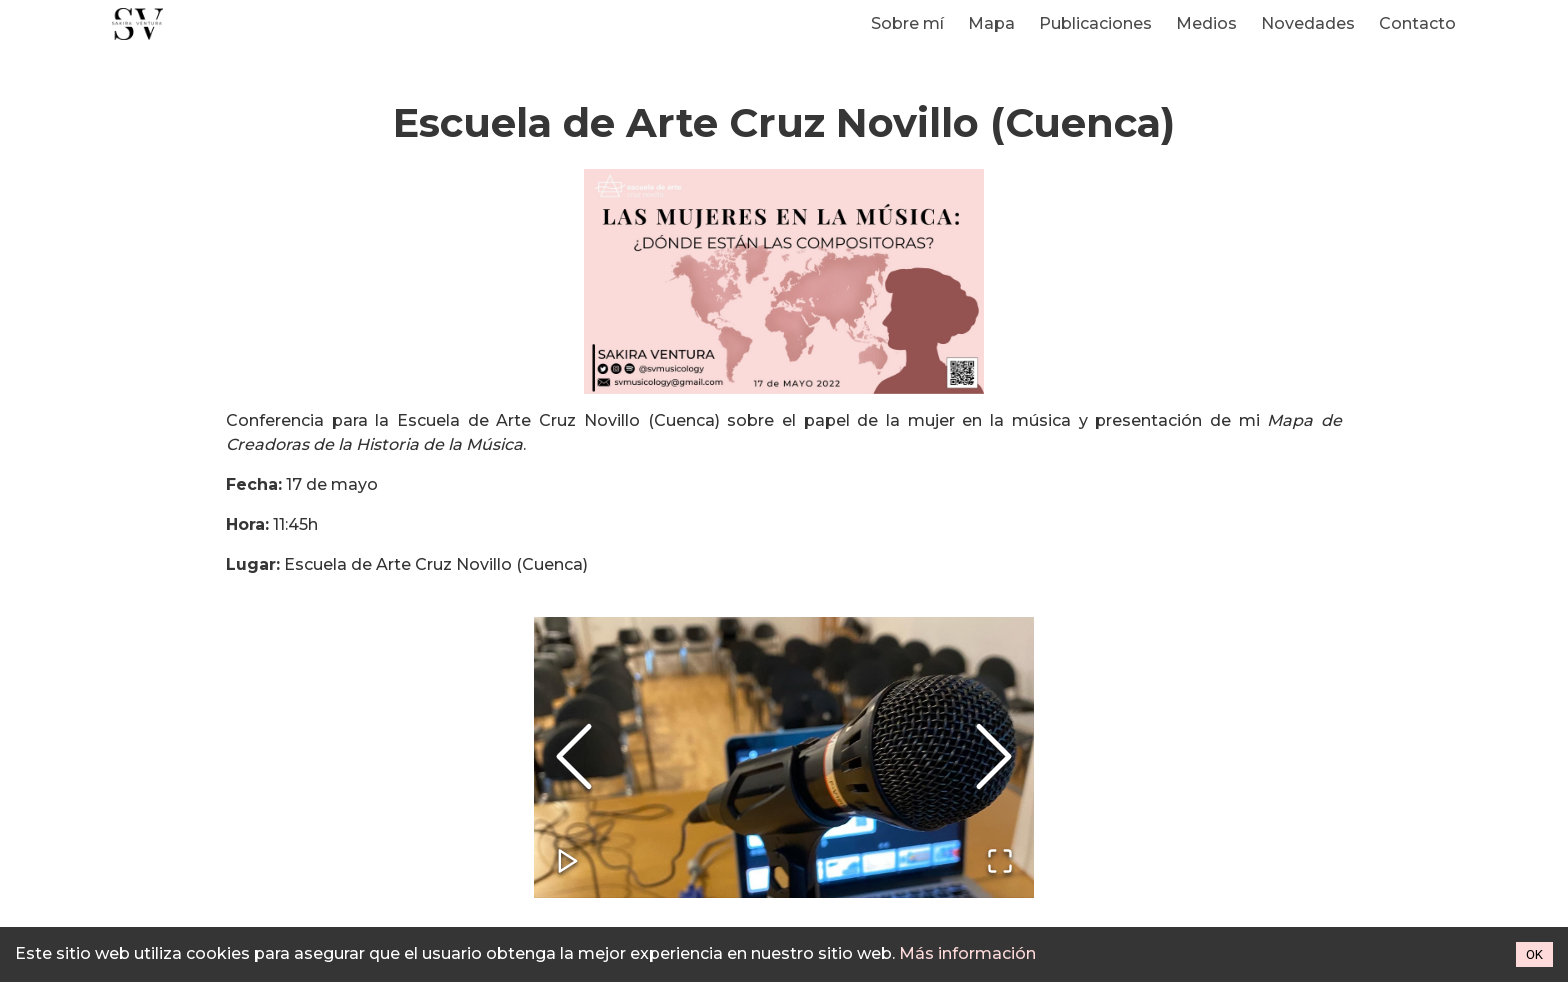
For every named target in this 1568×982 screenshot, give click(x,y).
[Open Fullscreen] (1000, 862)
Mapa (991, 23)
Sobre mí (907, 23)
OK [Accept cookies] (1534, 954)
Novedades (1308, 23)
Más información (967, 953)
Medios (1206, 23)
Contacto (1417, 23)
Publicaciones (1095, 23)
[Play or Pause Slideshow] (568, 862)
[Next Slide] (994, 757)
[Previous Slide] (574, 757)
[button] (784, 757)
